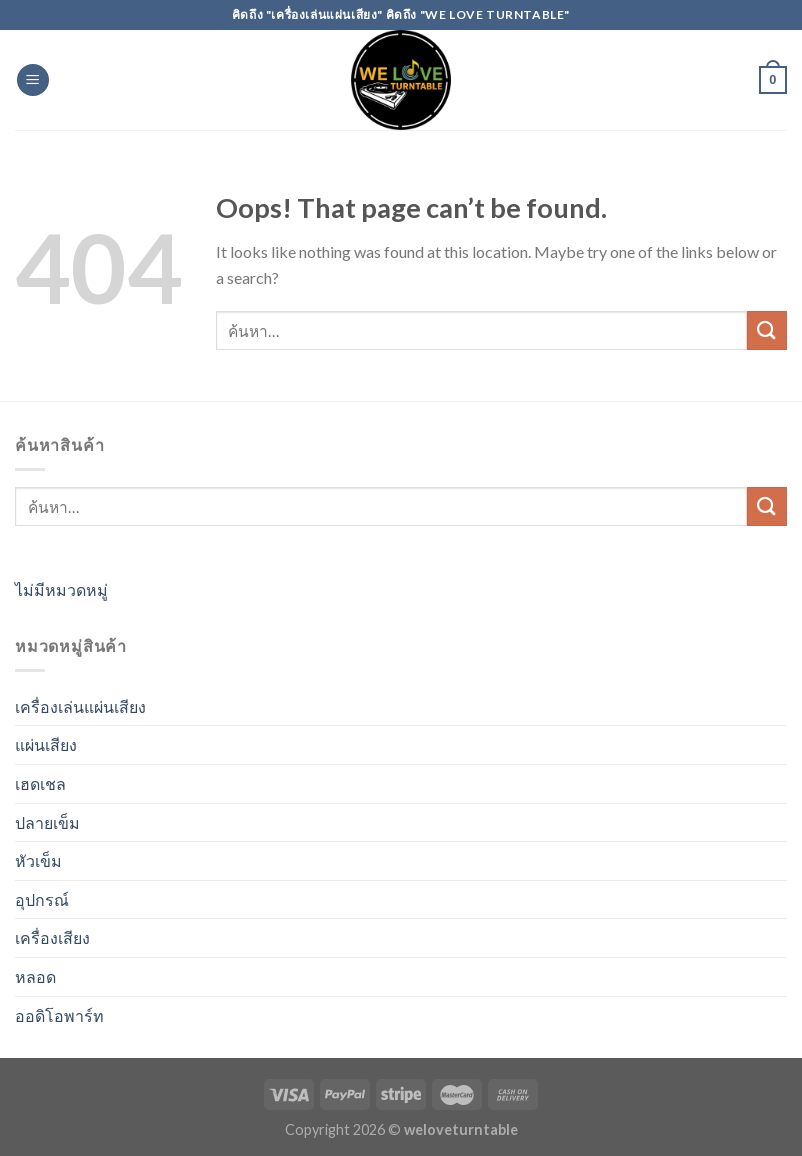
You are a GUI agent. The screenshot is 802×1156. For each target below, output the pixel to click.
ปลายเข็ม (47, 822)
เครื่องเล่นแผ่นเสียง (80, 706)
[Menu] (33, 80)
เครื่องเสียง (52, 937)
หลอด (35, 976)
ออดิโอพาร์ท (59, 1015)
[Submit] (767, 330)
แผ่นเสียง (46, 744)
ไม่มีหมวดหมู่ (61, 589)
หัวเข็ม (38, 860)
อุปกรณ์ (42, 899)
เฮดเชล (40, 783)
